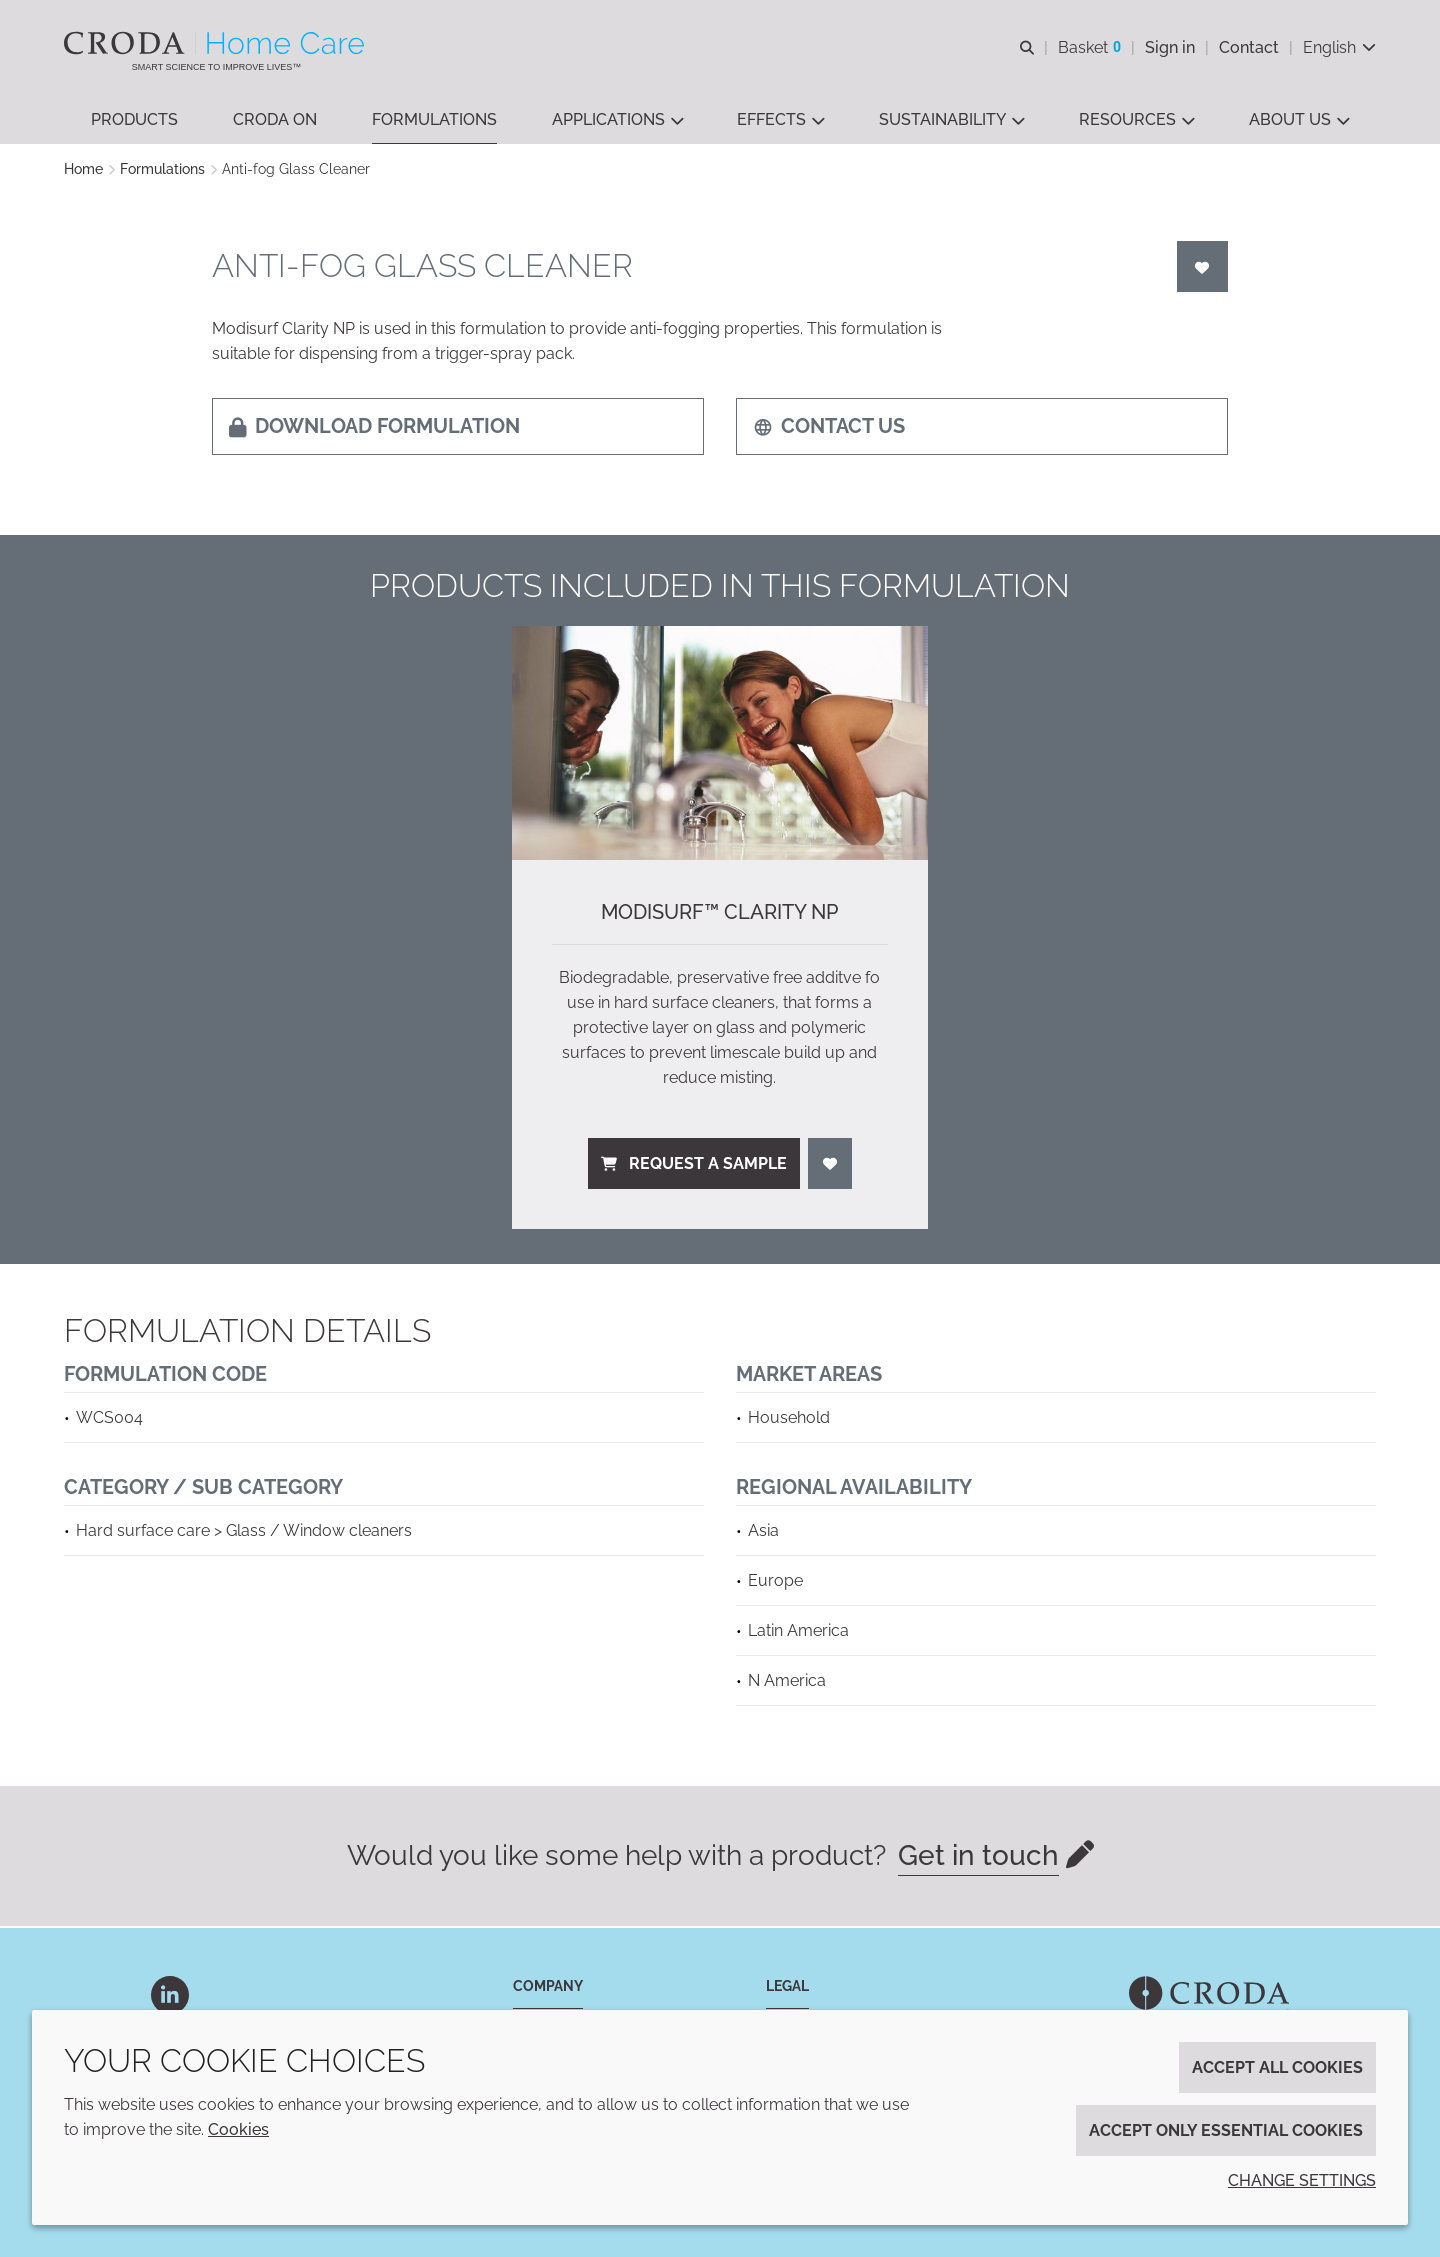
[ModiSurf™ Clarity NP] (720, 745)
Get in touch (978, 1857)
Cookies (238, 2129)
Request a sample (694, 1165)
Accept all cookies (1277, 2067)
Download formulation (374, 428)
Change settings (1302, 2180)
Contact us (829, 428)
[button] (134, 120)
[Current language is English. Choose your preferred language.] (1339, 47)
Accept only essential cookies (1226, 2130)
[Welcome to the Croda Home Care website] (216, 43)
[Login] (1203, 268)
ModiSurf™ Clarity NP (719, 914)
